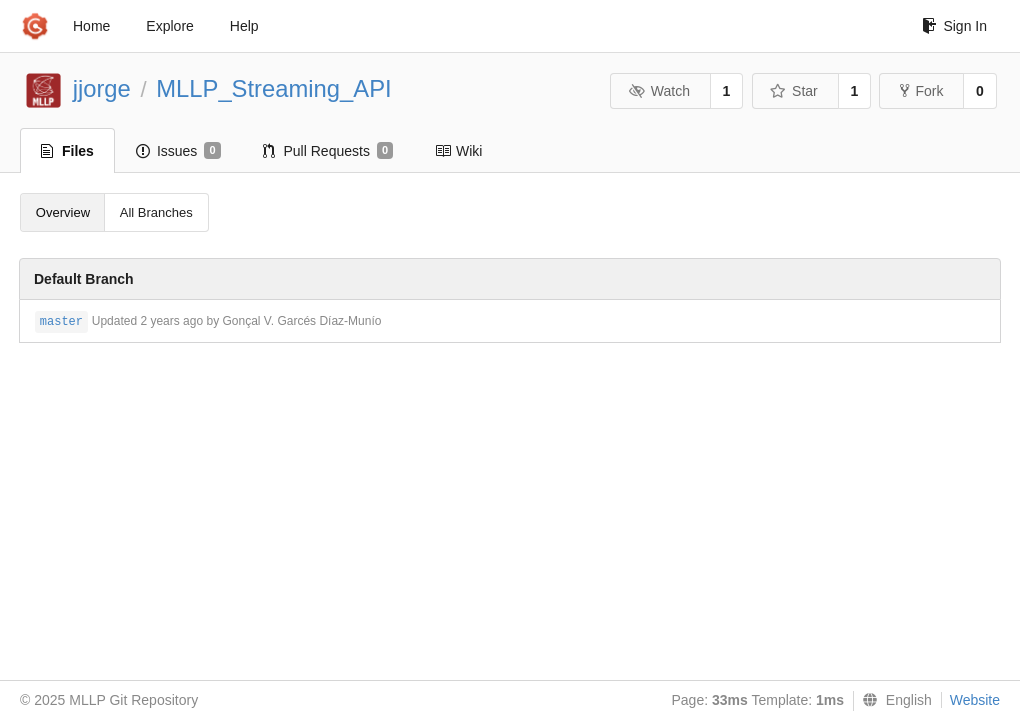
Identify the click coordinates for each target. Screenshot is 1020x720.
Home (91, 26)
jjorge (102, 88)
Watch (659, 91)
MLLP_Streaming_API (273, 88)
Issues (178, 151)
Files (67, 151)
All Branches (156, 212)
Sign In (954, 26)
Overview (63, 212)
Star (794, 91)
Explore (169, 26)
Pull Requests (328, 151)
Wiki (458, 151)
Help (244, 26)
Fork (921, 91)
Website (975, 700)
